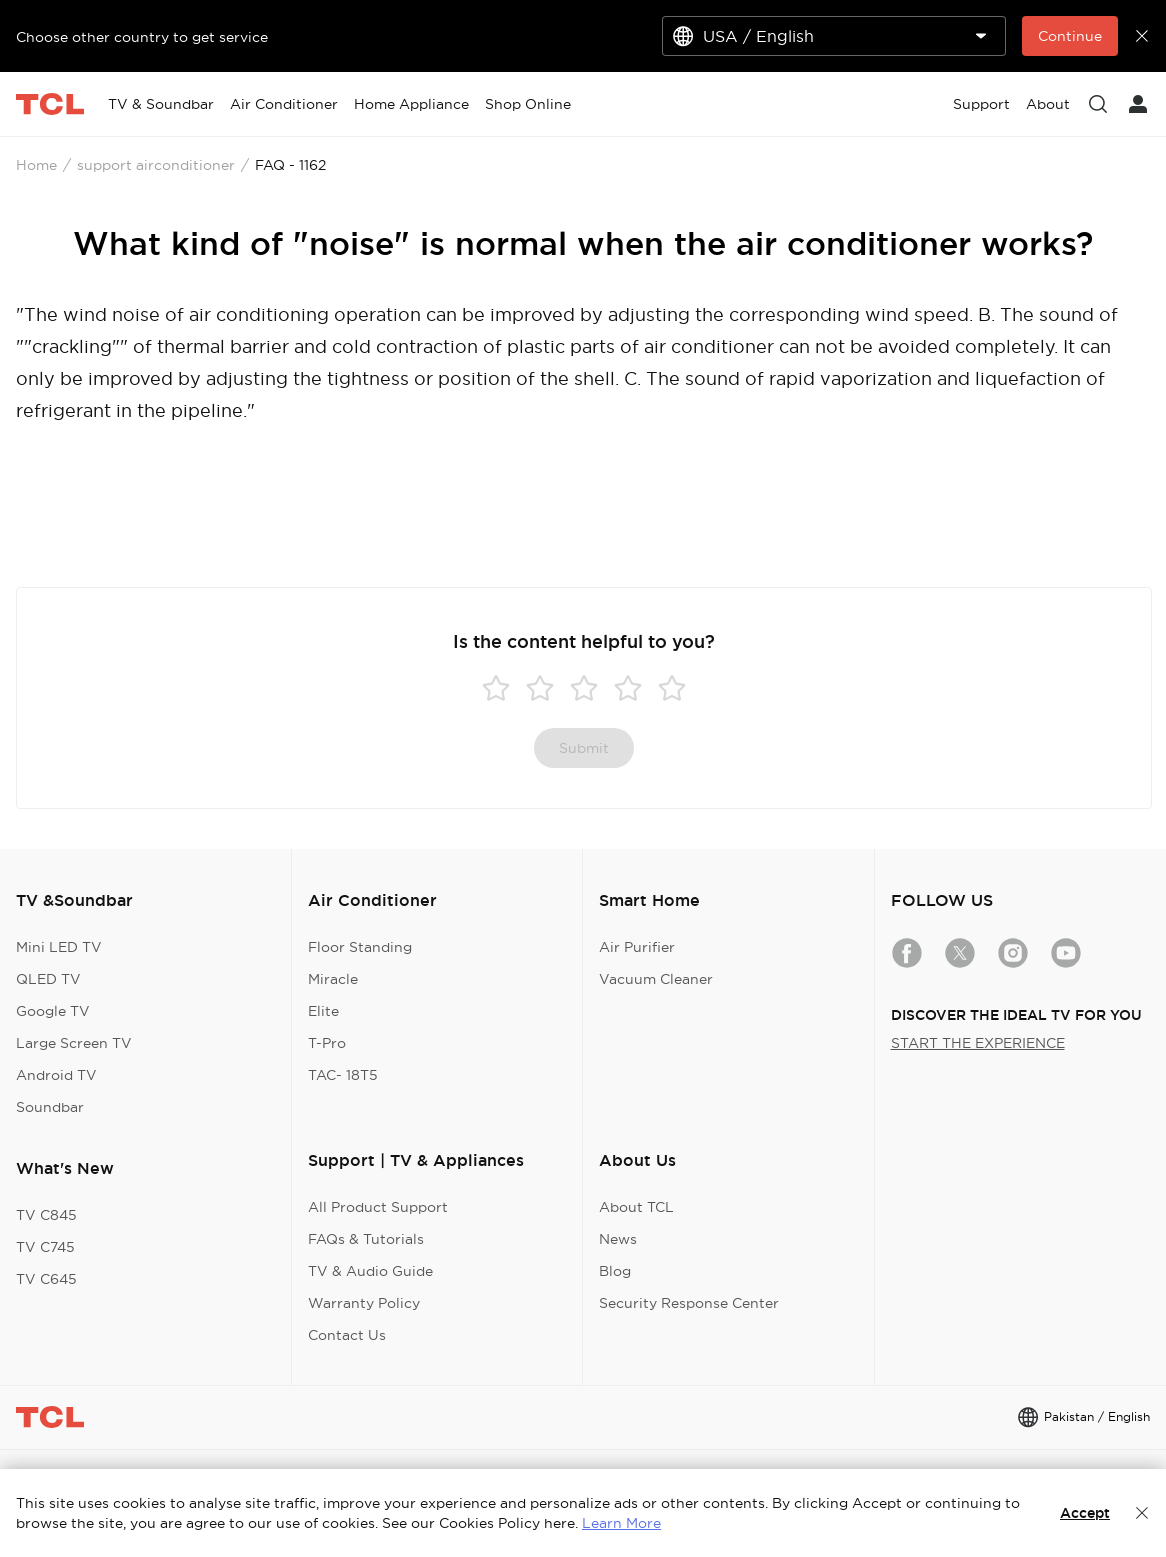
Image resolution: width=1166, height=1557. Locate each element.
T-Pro (327, 1043)
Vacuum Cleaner (656, 979)
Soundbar (50, 1107)
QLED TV (48, 979)
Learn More (621, 1523)
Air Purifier (637, 947)
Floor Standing (360, 947)
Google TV (53, 1011)
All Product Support (378, 1207)
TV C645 (46, 1279)
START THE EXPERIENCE (978, 1043)
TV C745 (45, 1247)
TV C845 (46, 1215)
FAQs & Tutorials (366, 1239)
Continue (1070, 36)
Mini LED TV (59, 947)
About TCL (636, 1207)
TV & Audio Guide (370, 1271)
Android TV (56, 1075)
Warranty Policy (364, 1303)
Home (36, 165)
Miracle (333, 979)
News (618, 1239)
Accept (1085, 1513)
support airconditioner (156, 165)
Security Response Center (689, 1303)
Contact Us (347, 1335)
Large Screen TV (74, 1043)
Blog (615, 1271)
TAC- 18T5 (343, 1075)
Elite (323, 1011)
